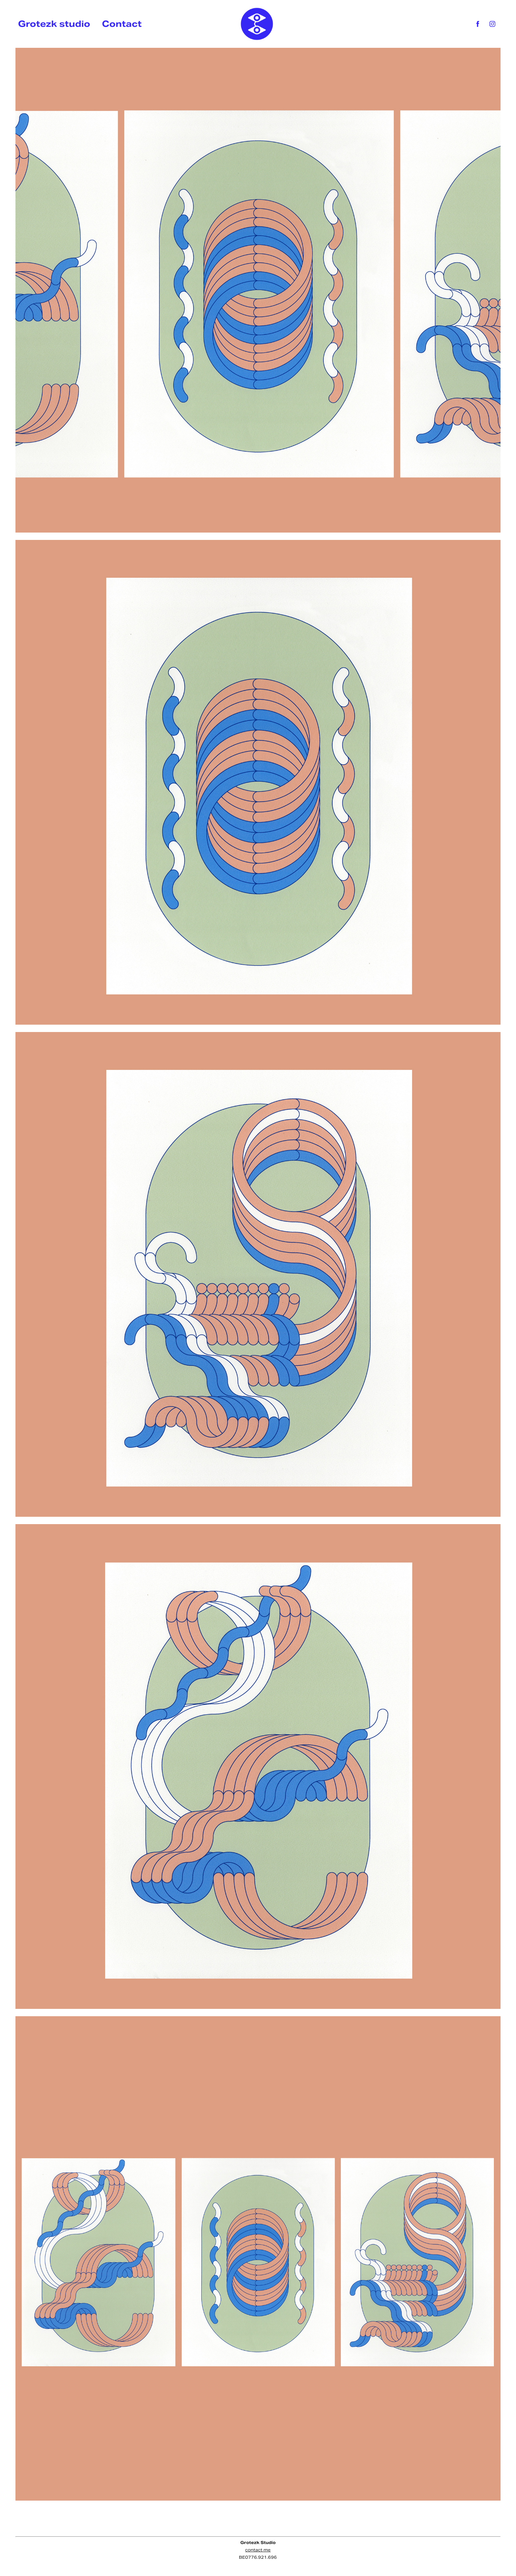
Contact (122, 23)
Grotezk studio (54, 23)
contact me (258, 2549)
